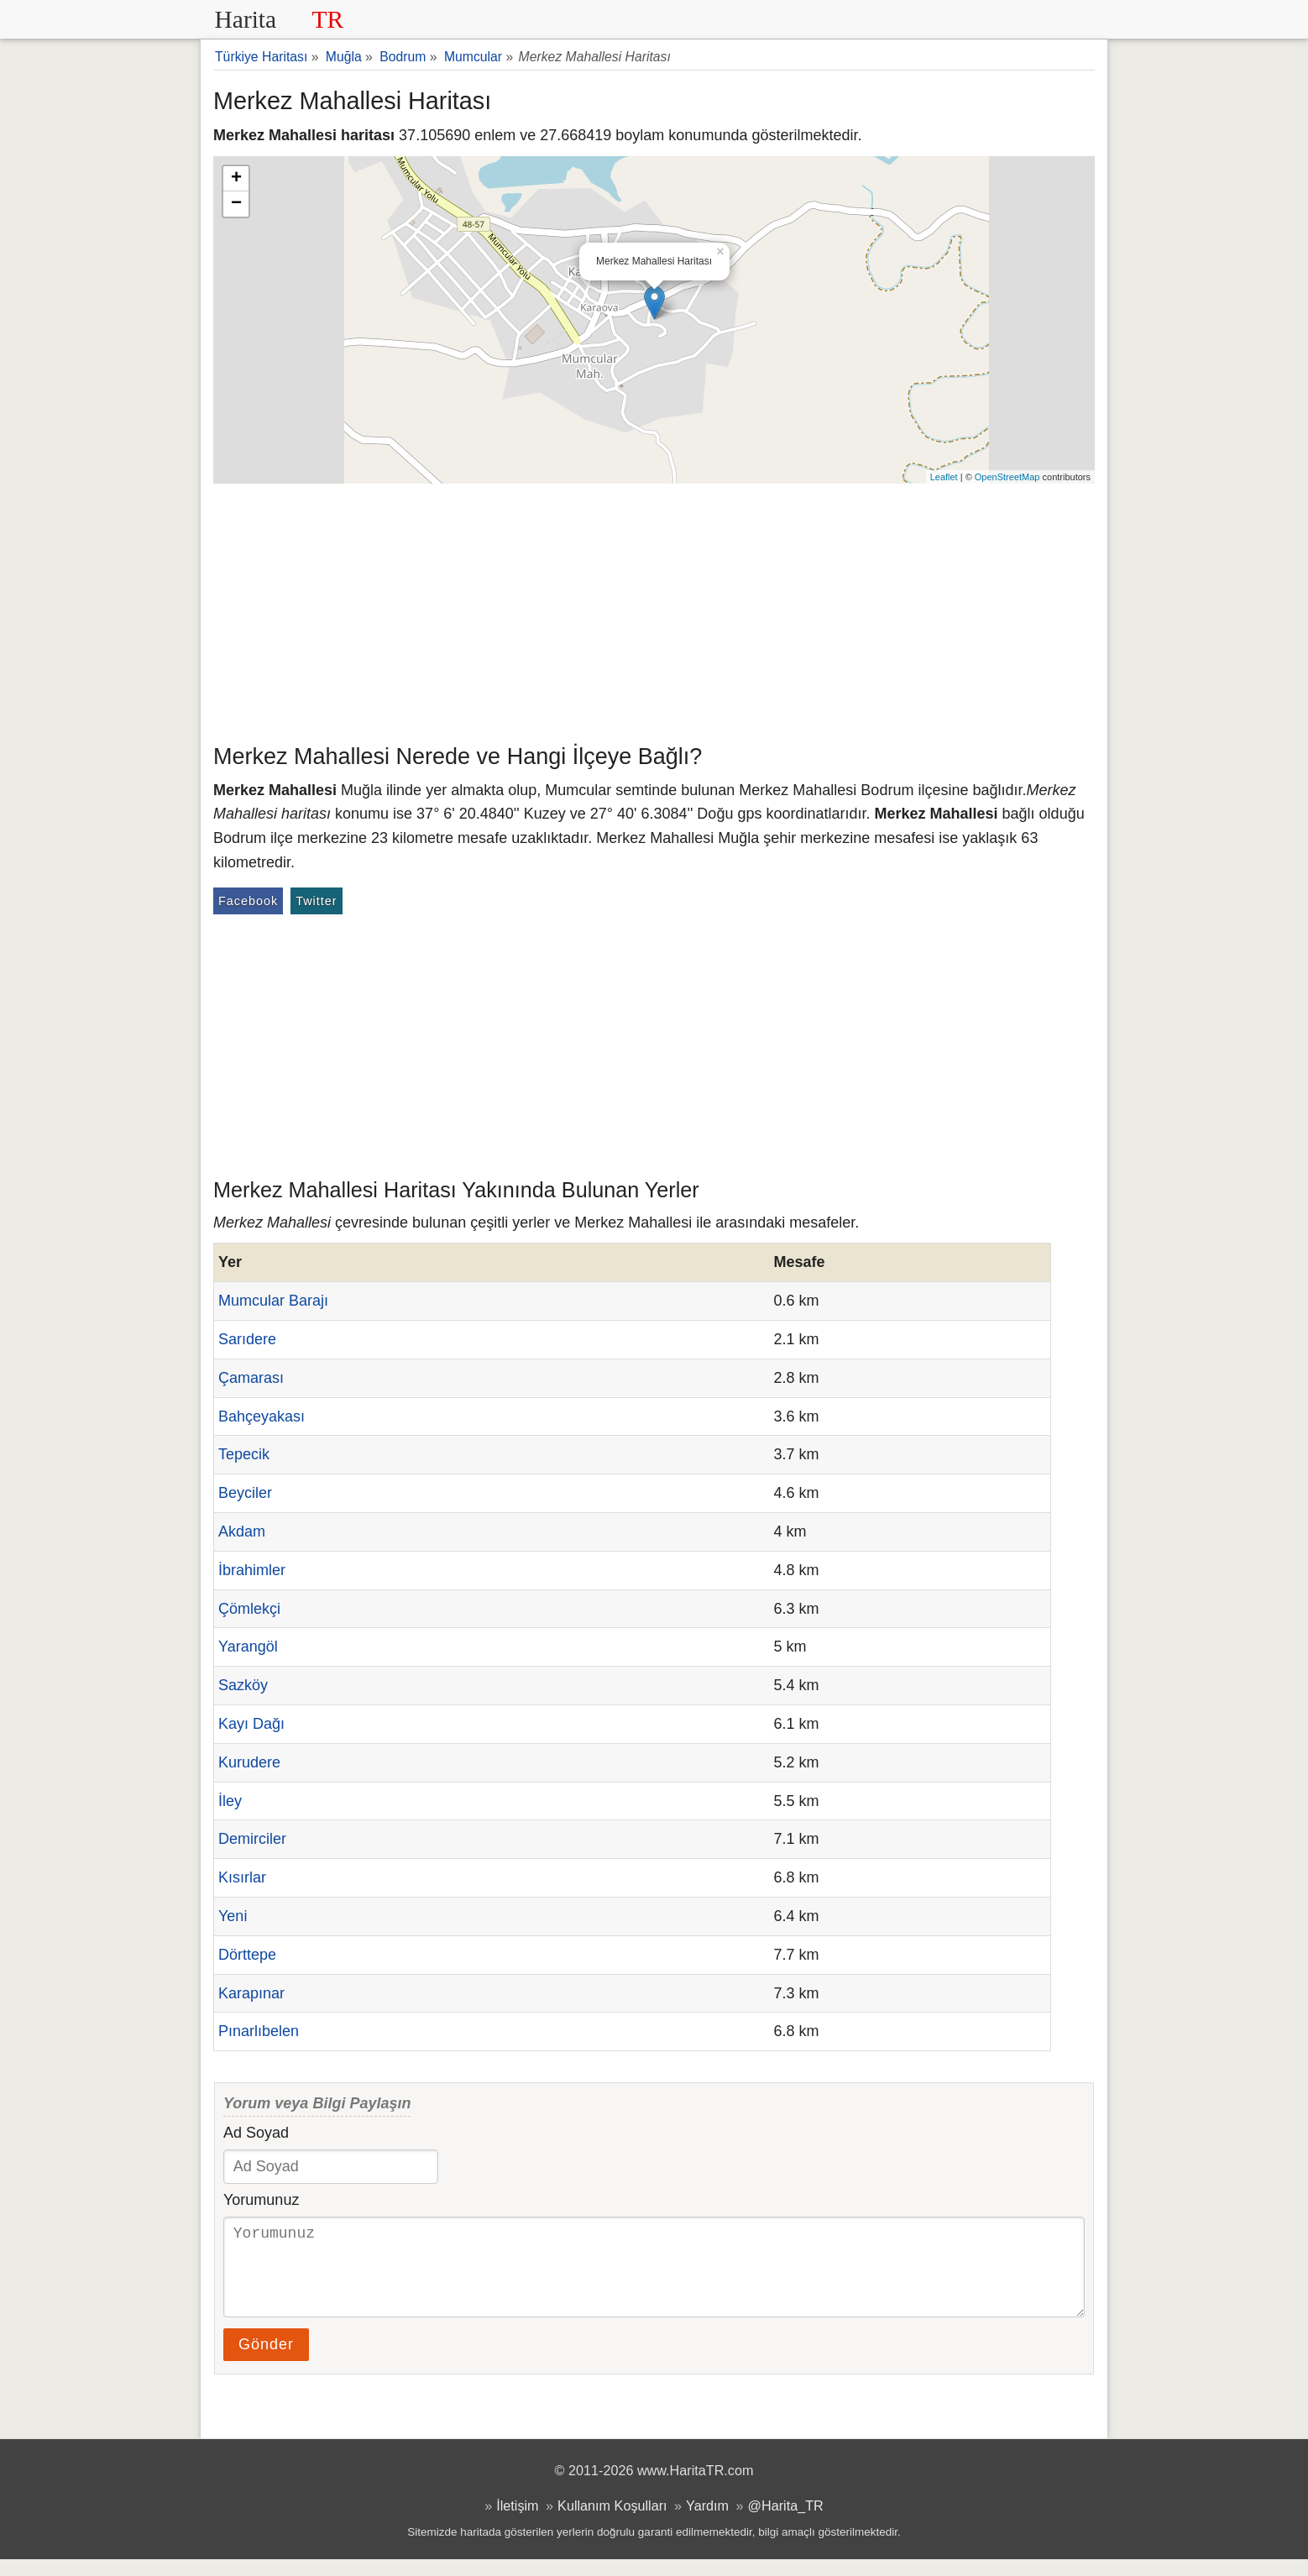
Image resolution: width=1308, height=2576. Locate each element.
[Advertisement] (654, 609)
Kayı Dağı (251, 1723)
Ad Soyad (256, 2132)
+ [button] (236, 178)
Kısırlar (242, 1877)
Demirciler (252, 1838)
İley (230, 1801)
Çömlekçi (249, 1608)
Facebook (248, 901)
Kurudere (249, 1762)
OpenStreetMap (1007, 477)
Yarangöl (248, 1646)
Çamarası (251, 1377)
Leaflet (944, 477)
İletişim (517, 2522)
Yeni (232, 1916)
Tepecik (243, 1454)
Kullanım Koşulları (612, 2522)
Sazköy (243, 1685)
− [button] (236, 204)
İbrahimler (251, 1570)
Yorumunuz (261, 2199)
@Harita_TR (786, 2522)
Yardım (707, 2522)
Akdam (241, 1531)
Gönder (266, 2361)
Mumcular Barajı (273, 1300)
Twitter (316, 901)
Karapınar (251, 1993)
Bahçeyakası (261, 1416)
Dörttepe (247, 1954)
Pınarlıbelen (258, 2031)
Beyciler (245, 1492)
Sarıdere (247, 1339)
